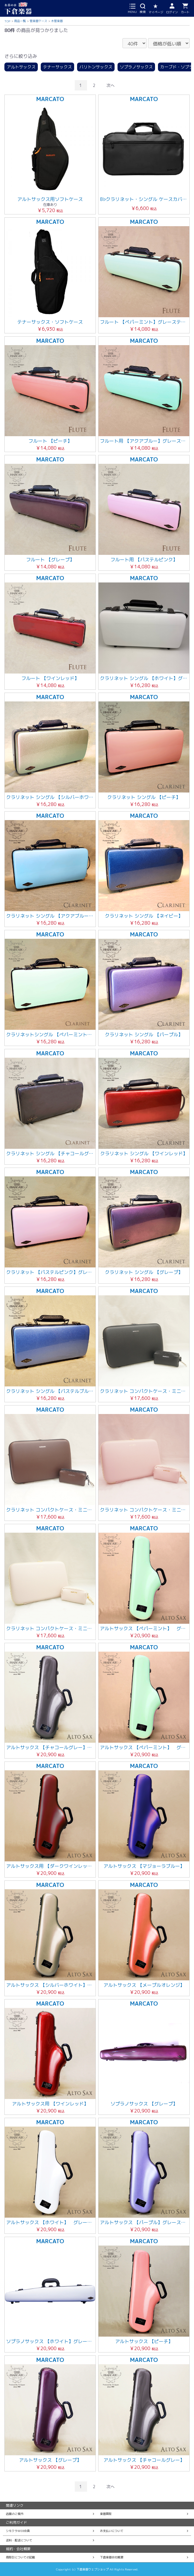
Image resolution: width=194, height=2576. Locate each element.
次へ (110, 85)
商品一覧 (20, 21)
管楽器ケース (38, 21)
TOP (7, 21)
